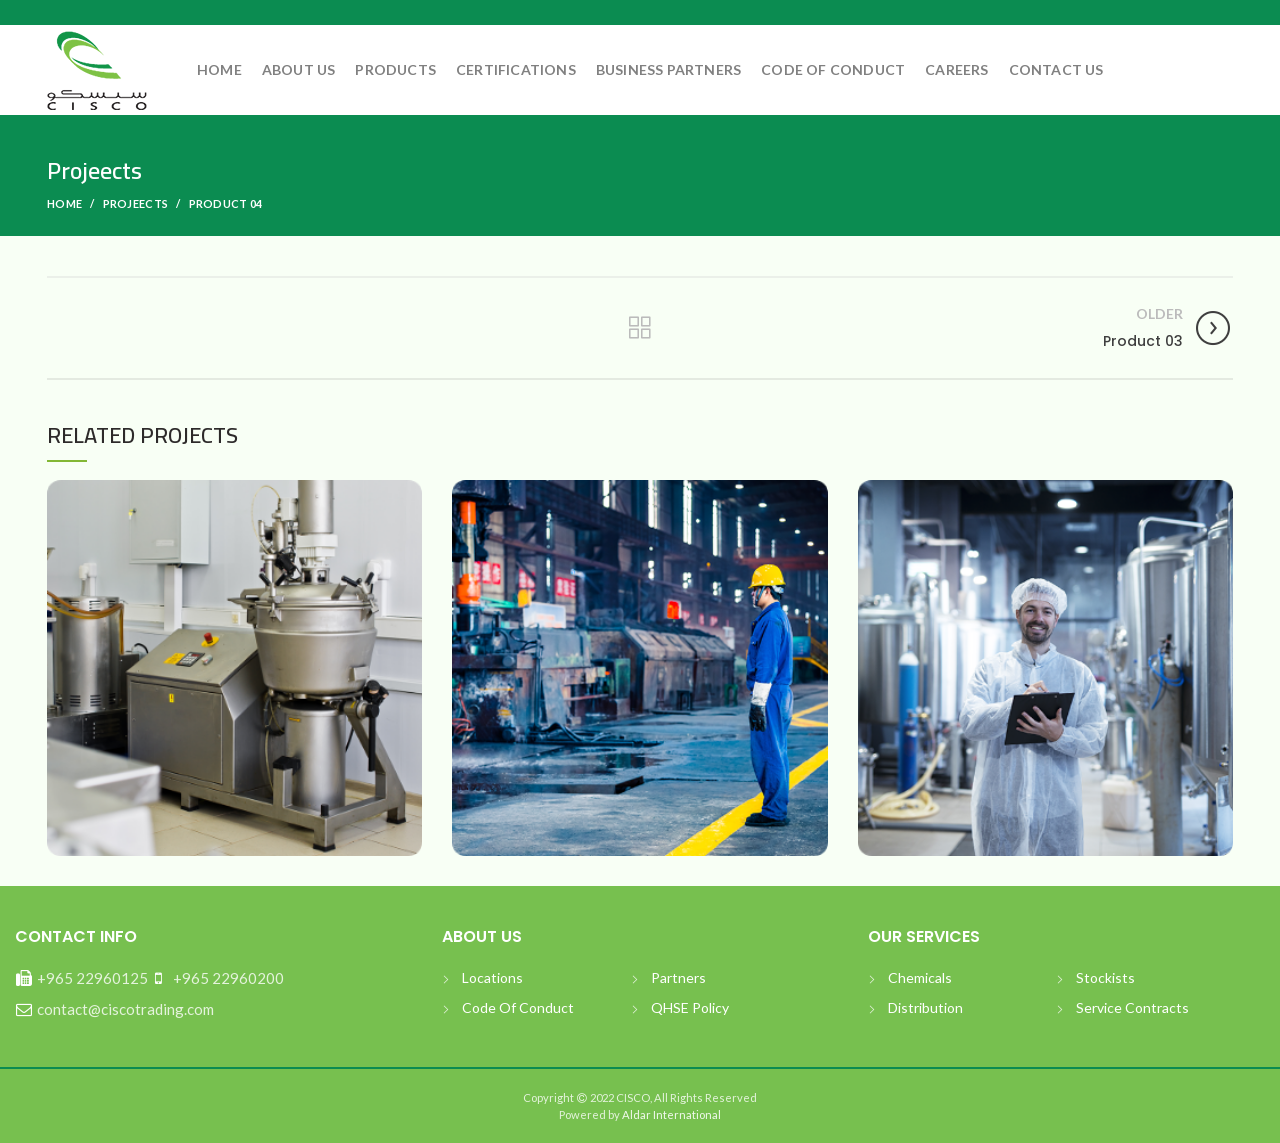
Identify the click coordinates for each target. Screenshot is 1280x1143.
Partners (678, 977)
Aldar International (670, 1114)
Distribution (925, 1007)
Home (64, 203)
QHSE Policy (690, 1007)
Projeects (136, 203)
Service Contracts (1132, 1007)
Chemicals (920, 977)
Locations (492, 977)
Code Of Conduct (518, 1007)
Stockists (1105, 977)
